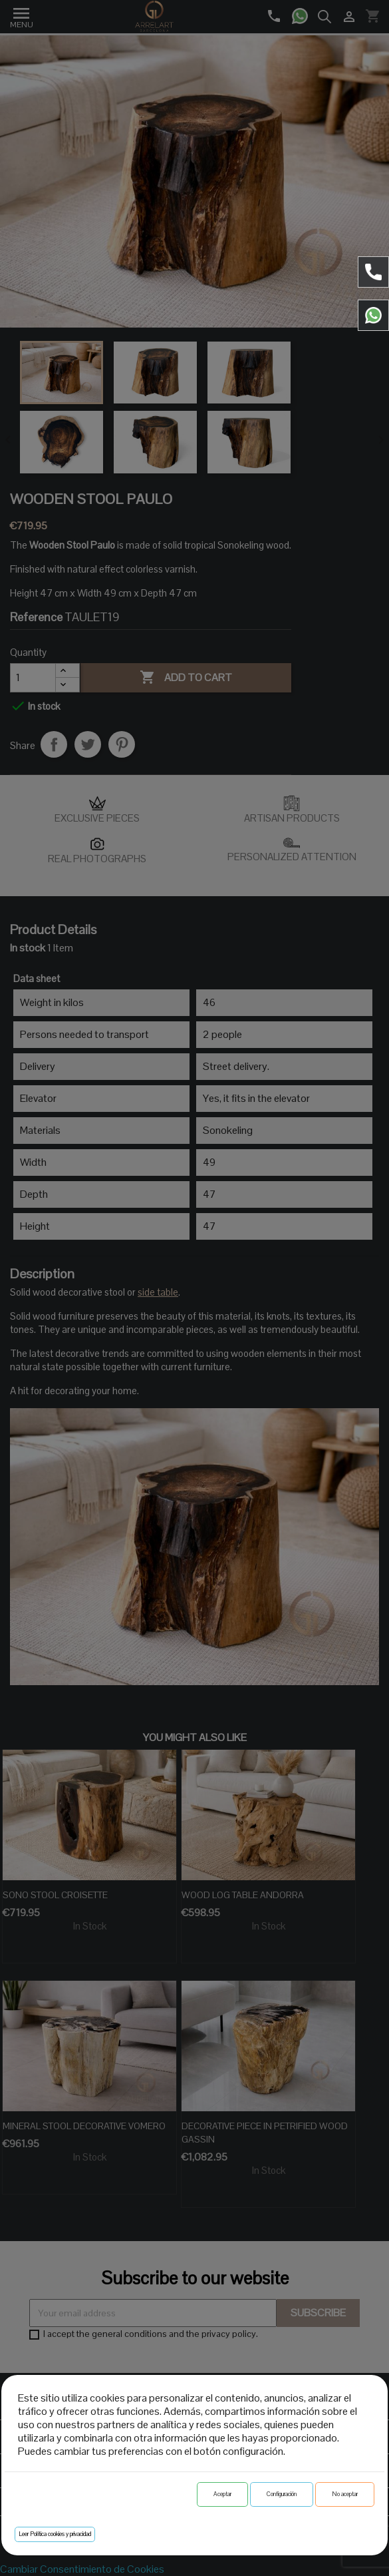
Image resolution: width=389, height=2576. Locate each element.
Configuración (282, 2494)
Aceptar (222, 2494)
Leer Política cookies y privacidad (55, 2534)
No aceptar (345, 2494)
